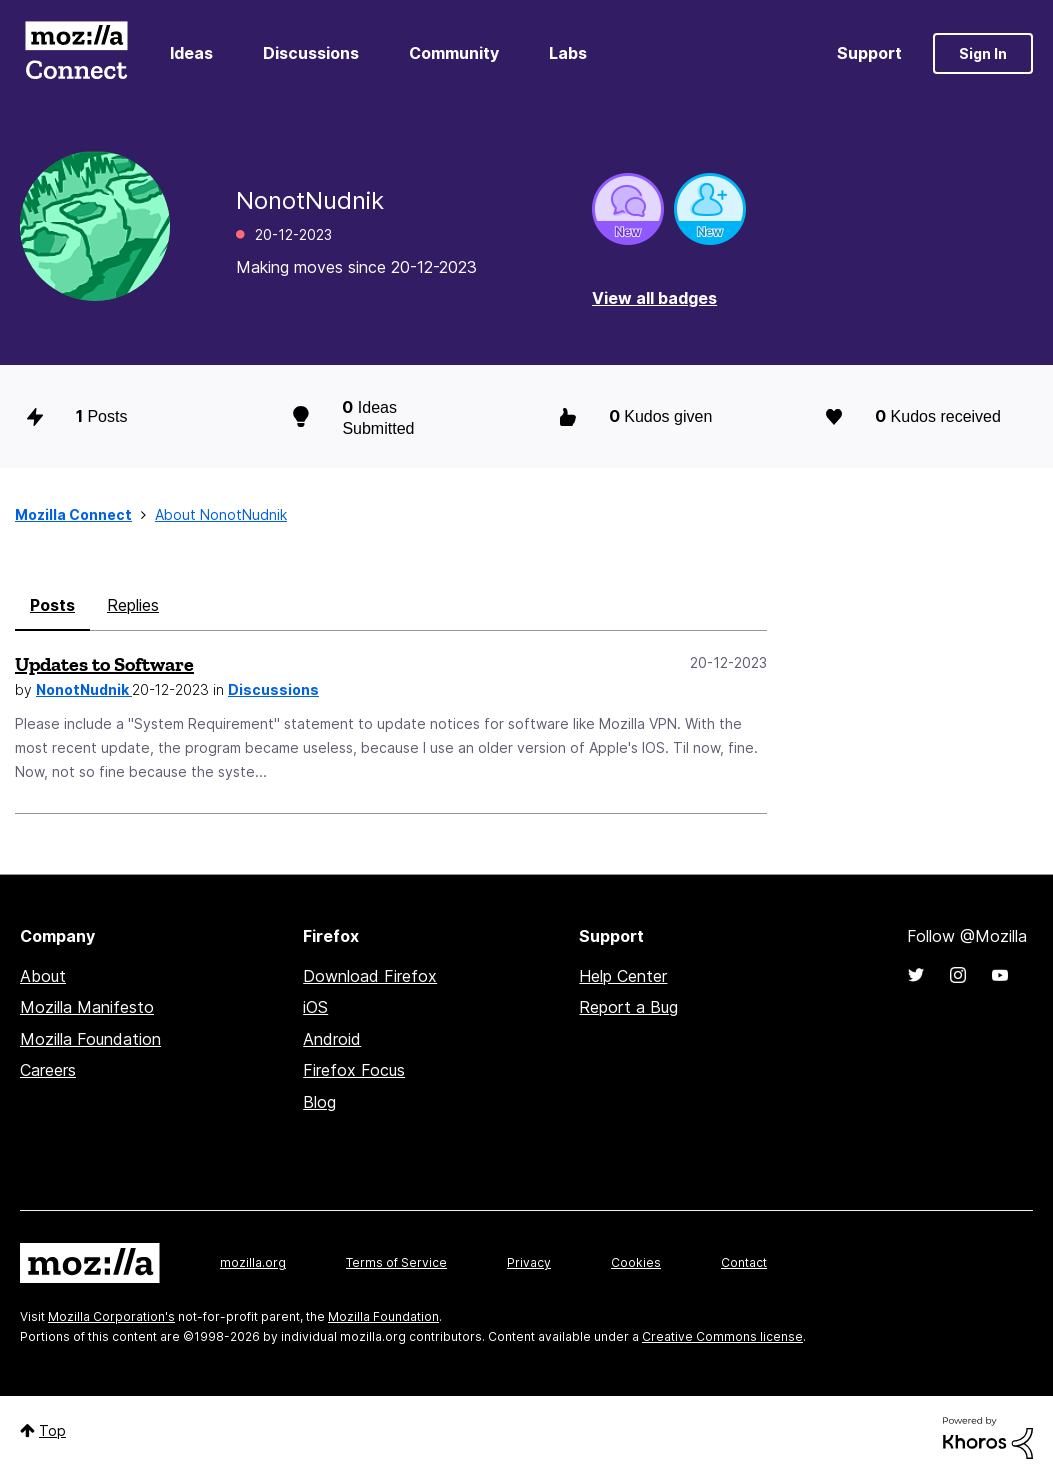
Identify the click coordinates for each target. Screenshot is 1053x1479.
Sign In (983, 53)
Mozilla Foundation (90, 1039)
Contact (744, 1262)
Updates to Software (104, 664)
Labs (568, 53)
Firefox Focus (354, 1070)
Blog (319, 1102)
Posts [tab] (52, 605)
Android (332, 1039)
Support (869, 53)
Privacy (529, 1262)
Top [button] (52, 1430)
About (43, 976)
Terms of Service (396, 1262)
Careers (48, 1070)
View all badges (654, 298)
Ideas (191, 53)
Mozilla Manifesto (87, 1007)
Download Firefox (370, 976)
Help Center (623, 976)
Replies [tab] (133, 605)
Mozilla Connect (76, 53)
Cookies (636, 1262)
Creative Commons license (722, 1336)
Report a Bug (628, 1007)
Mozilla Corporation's (111, 1316)
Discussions (311, 53)
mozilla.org (253, 1262)
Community (454, 53)
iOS (315, 1007)
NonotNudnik (84, 689)
